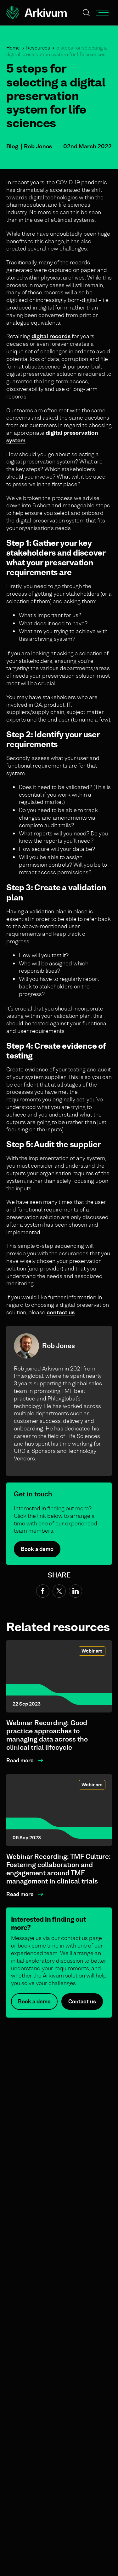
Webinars (92, 1651)
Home (13, 47)
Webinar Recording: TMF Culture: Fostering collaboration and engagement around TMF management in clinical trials (58, 1868)
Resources (38, 47)
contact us (61, 1312)
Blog (12, 146)
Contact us (82, 2008)
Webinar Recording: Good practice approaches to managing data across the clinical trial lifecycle (47, 1735)
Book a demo (37, 1549)
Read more (20, 1760)
